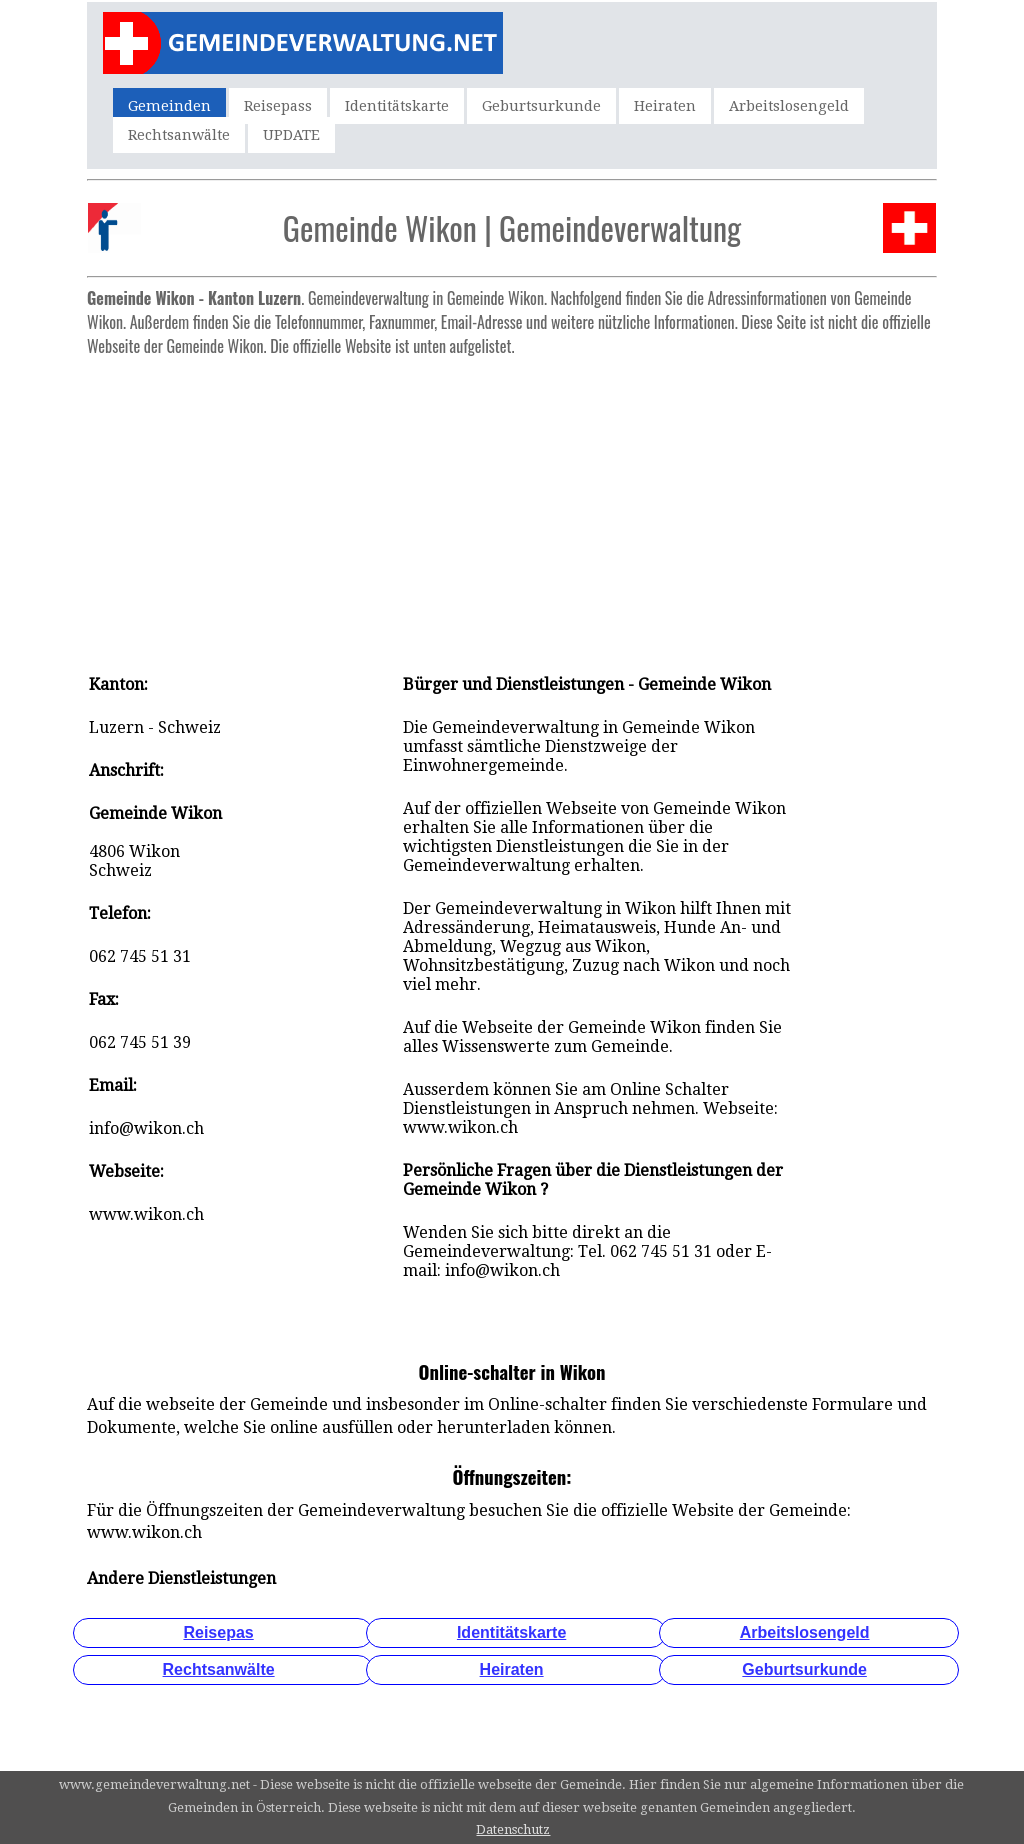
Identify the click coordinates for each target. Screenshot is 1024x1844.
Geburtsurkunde (541, 106)
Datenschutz (513, 1829)
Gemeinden (169, 106)
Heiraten (665, 106)
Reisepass (278, 106)
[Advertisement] (512, 505)
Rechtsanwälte (179, 135)
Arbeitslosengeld (789, 106)
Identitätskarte (397, 106)
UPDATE (291, 135)
